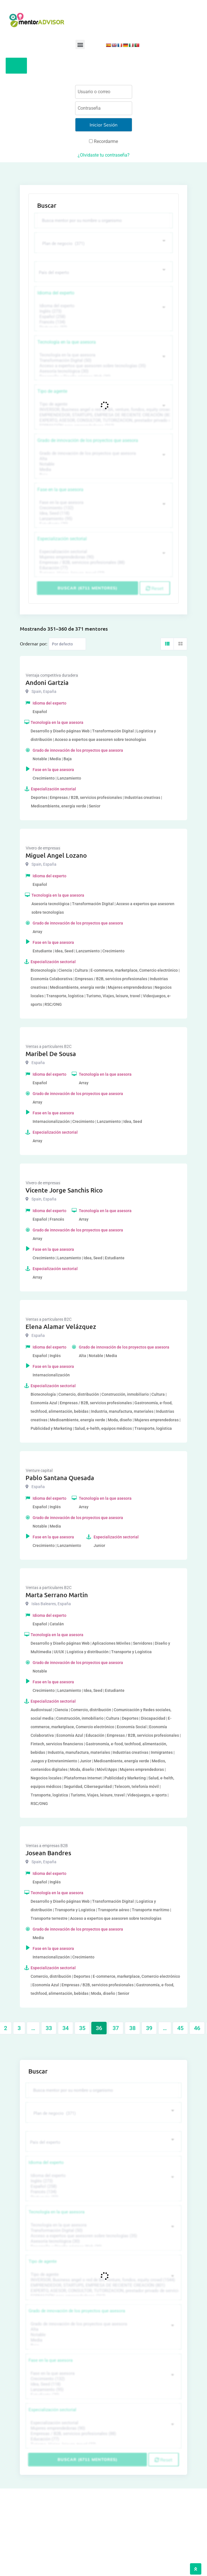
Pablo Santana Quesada (60, 1478)
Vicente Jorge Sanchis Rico (64, 1190)
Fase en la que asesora (60, 489)
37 (116, 2028)
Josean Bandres (48, 1853)
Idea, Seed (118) (103, 513)
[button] (80, 44)
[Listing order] (67, 644)
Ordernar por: (33, 643)
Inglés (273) (103, 311)
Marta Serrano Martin (57, 1595)
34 (65, 2028)
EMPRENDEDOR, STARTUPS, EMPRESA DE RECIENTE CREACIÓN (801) (103, 415)
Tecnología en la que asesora (66, 342)
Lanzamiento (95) (103, 519)
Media (103, 469)
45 (180, 2028)
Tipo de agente (52, 391)
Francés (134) (103, 322)
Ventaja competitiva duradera (52, 675)
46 (197, 2028)
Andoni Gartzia (47, 682)
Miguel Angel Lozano (56, 855)
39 (149, 2028)
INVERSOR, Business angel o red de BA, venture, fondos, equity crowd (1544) (103, 409)
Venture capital (39, 1470)
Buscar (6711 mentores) (87, 588)
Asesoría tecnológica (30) (103, 371)
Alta (103, 459)
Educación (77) (103, 568)
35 (82, 2028)
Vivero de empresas (43, 848)
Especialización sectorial (62, 538)
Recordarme (103, 141)
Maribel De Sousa (51, 1054)
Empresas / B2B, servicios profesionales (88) (103, 562)
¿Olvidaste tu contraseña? (104, 155)
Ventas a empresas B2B (47, 1845)
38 (132, 2028)
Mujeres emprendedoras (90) (103, 557)
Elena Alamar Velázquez (61, 1326)
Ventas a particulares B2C (48, 1046)
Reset (155, 588)
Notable (103, 464)
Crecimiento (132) (103, 508)
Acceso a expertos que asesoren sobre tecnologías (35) (103, 366)
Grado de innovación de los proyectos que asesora (87, 440)
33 (49, 2028)
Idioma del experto (55, 293)
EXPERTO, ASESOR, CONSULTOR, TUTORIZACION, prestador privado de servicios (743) (103, 420)
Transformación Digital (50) (103, 360)
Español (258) (103, 316)
